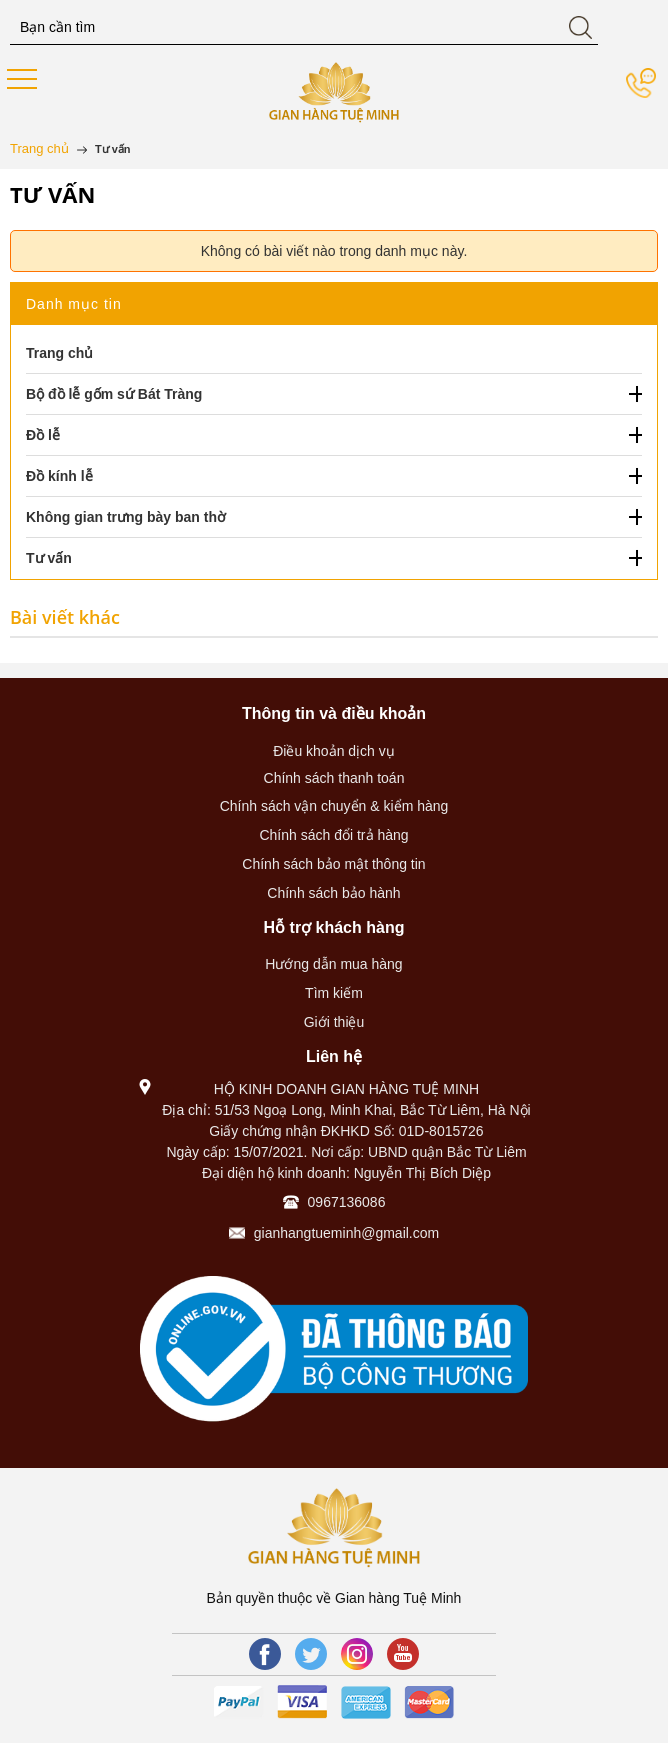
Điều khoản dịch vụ (334, 751)
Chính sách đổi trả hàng (333, 835)
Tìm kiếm (334, 993)
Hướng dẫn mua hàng (333, 964)
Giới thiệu (334, 1022)
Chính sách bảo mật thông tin (333, 864)
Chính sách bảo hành (333, 893)
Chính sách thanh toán (334, 778)
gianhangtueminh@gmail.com (346, 1233)
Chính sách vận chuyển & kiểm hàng (334, 806)
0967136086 (347, 1202)
